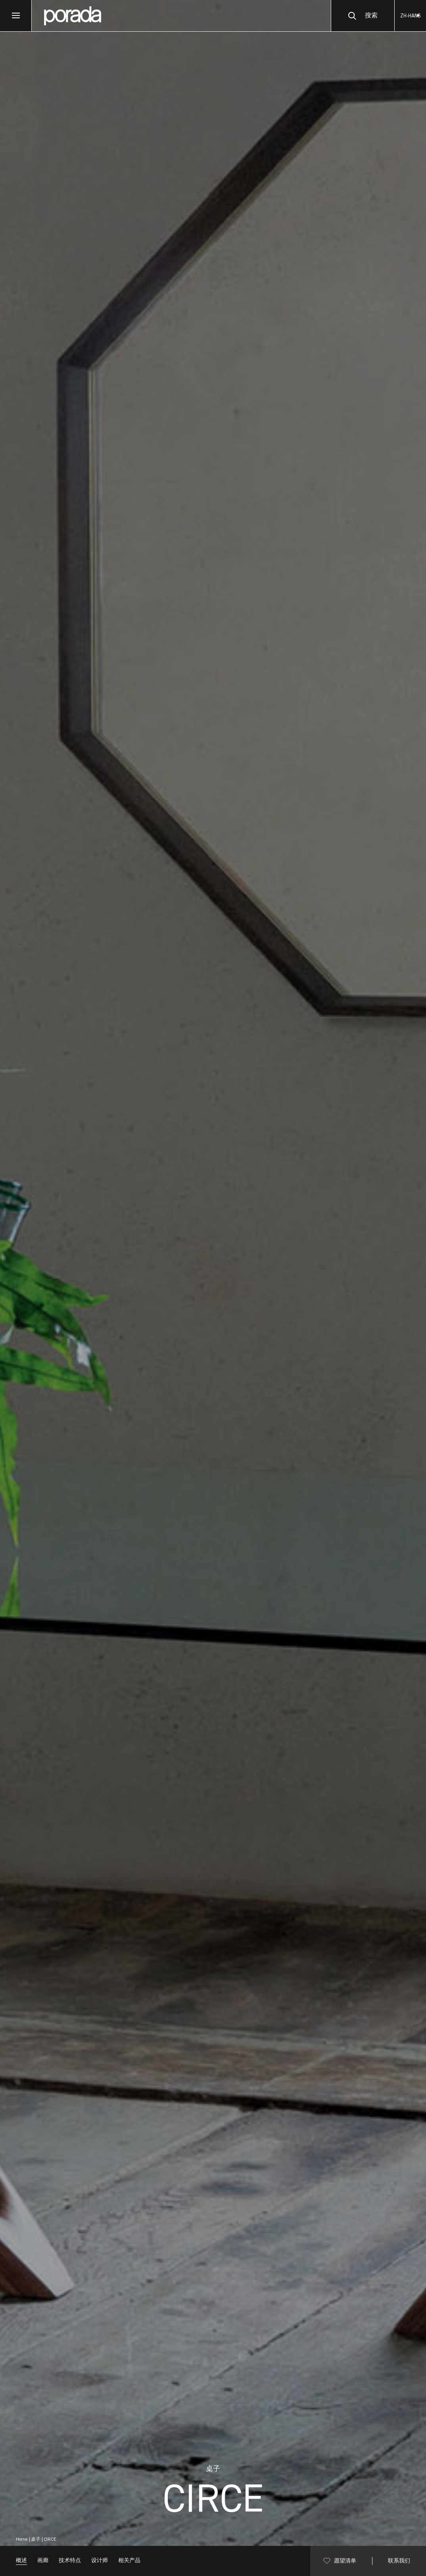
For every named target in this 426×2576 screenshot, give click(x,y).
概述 (21, 2560)
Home (22, 2539)
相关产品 (129, 2560)
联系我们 (399, 2561)
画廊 (42, 2560)
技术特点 (70, 2560)
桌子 (35, 2539)
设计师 (99, 2560)
